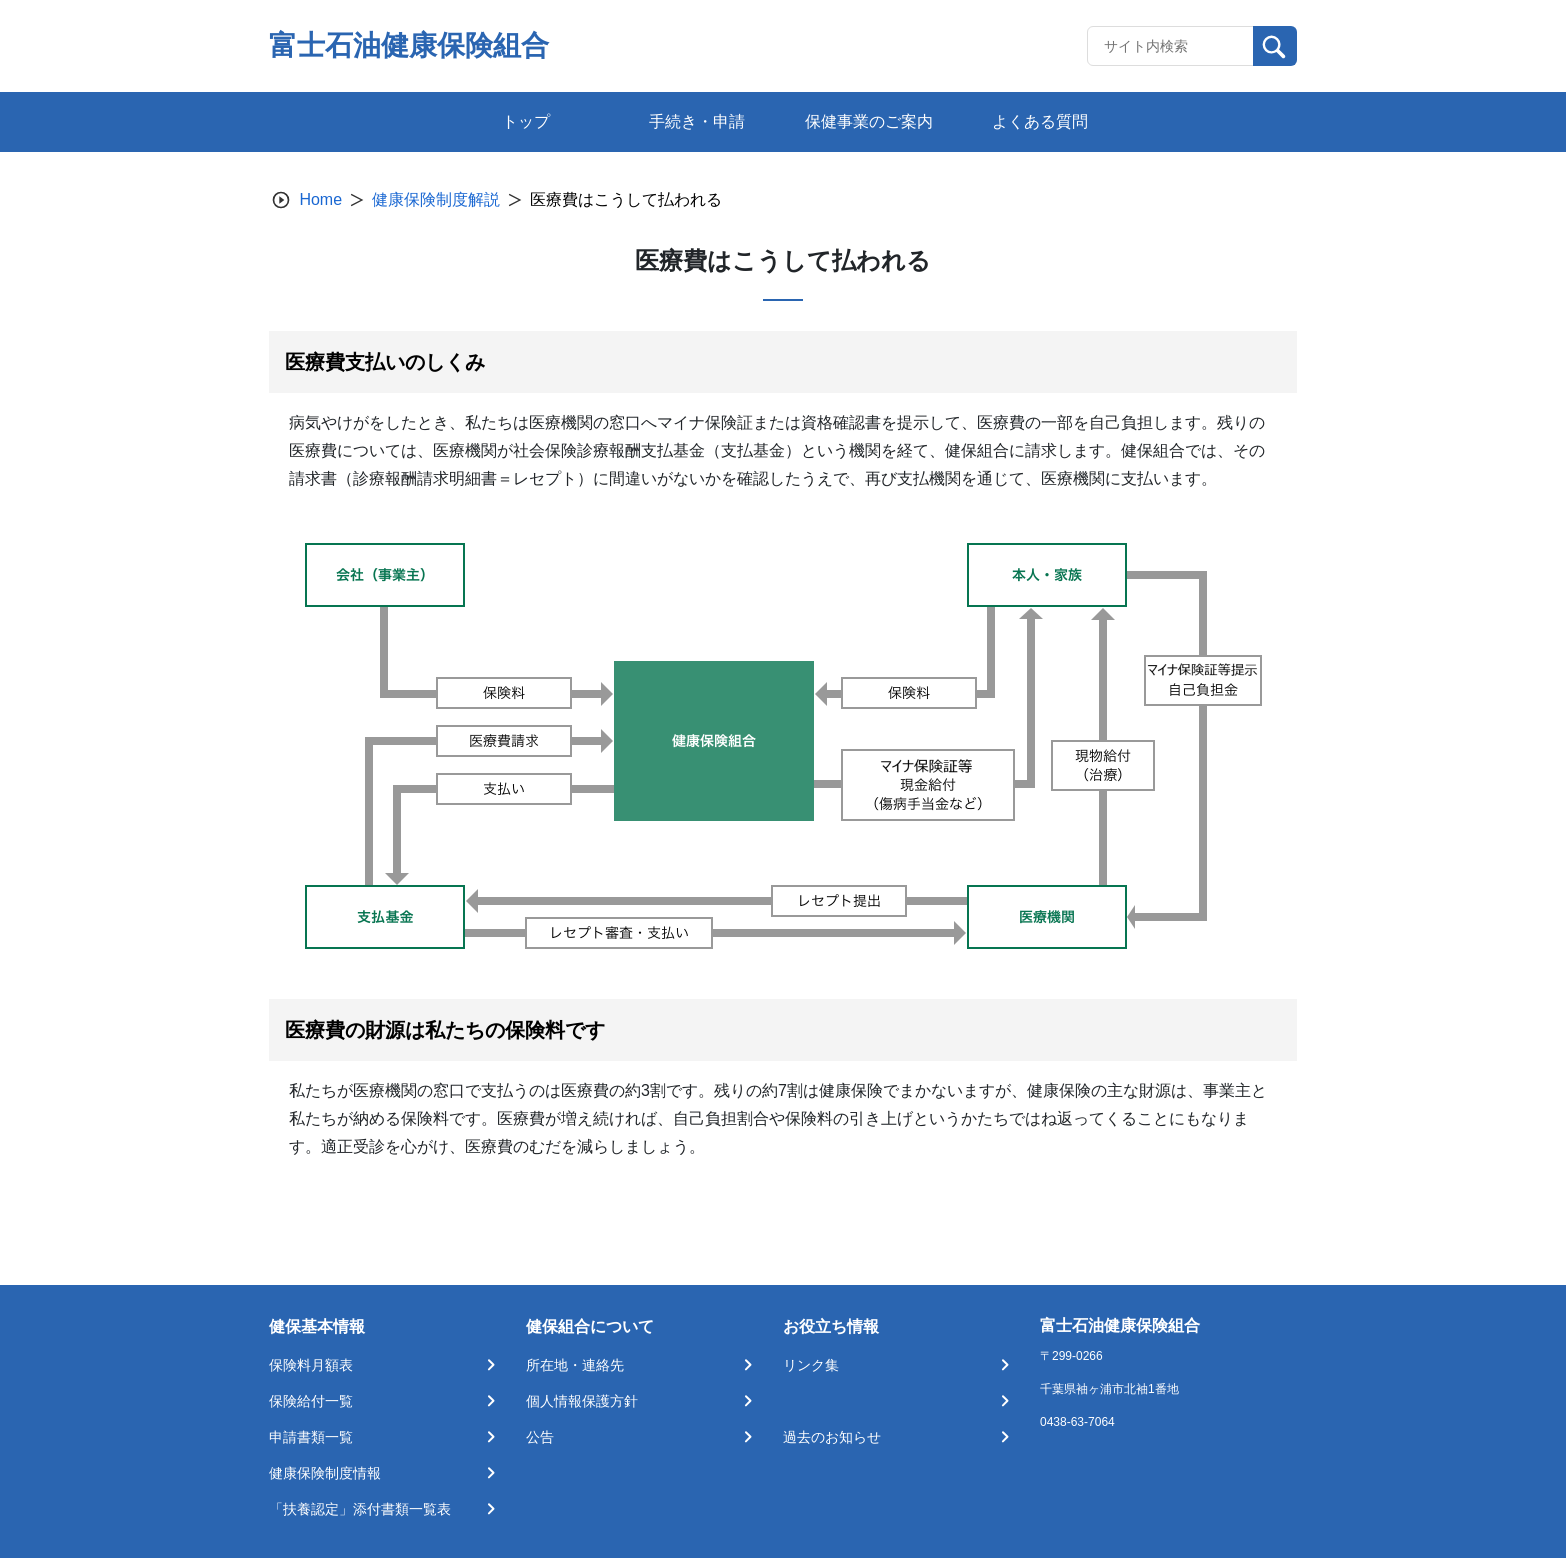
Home (320, 199)
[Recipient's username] (1170, 46)
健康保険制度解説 (436, 199)
